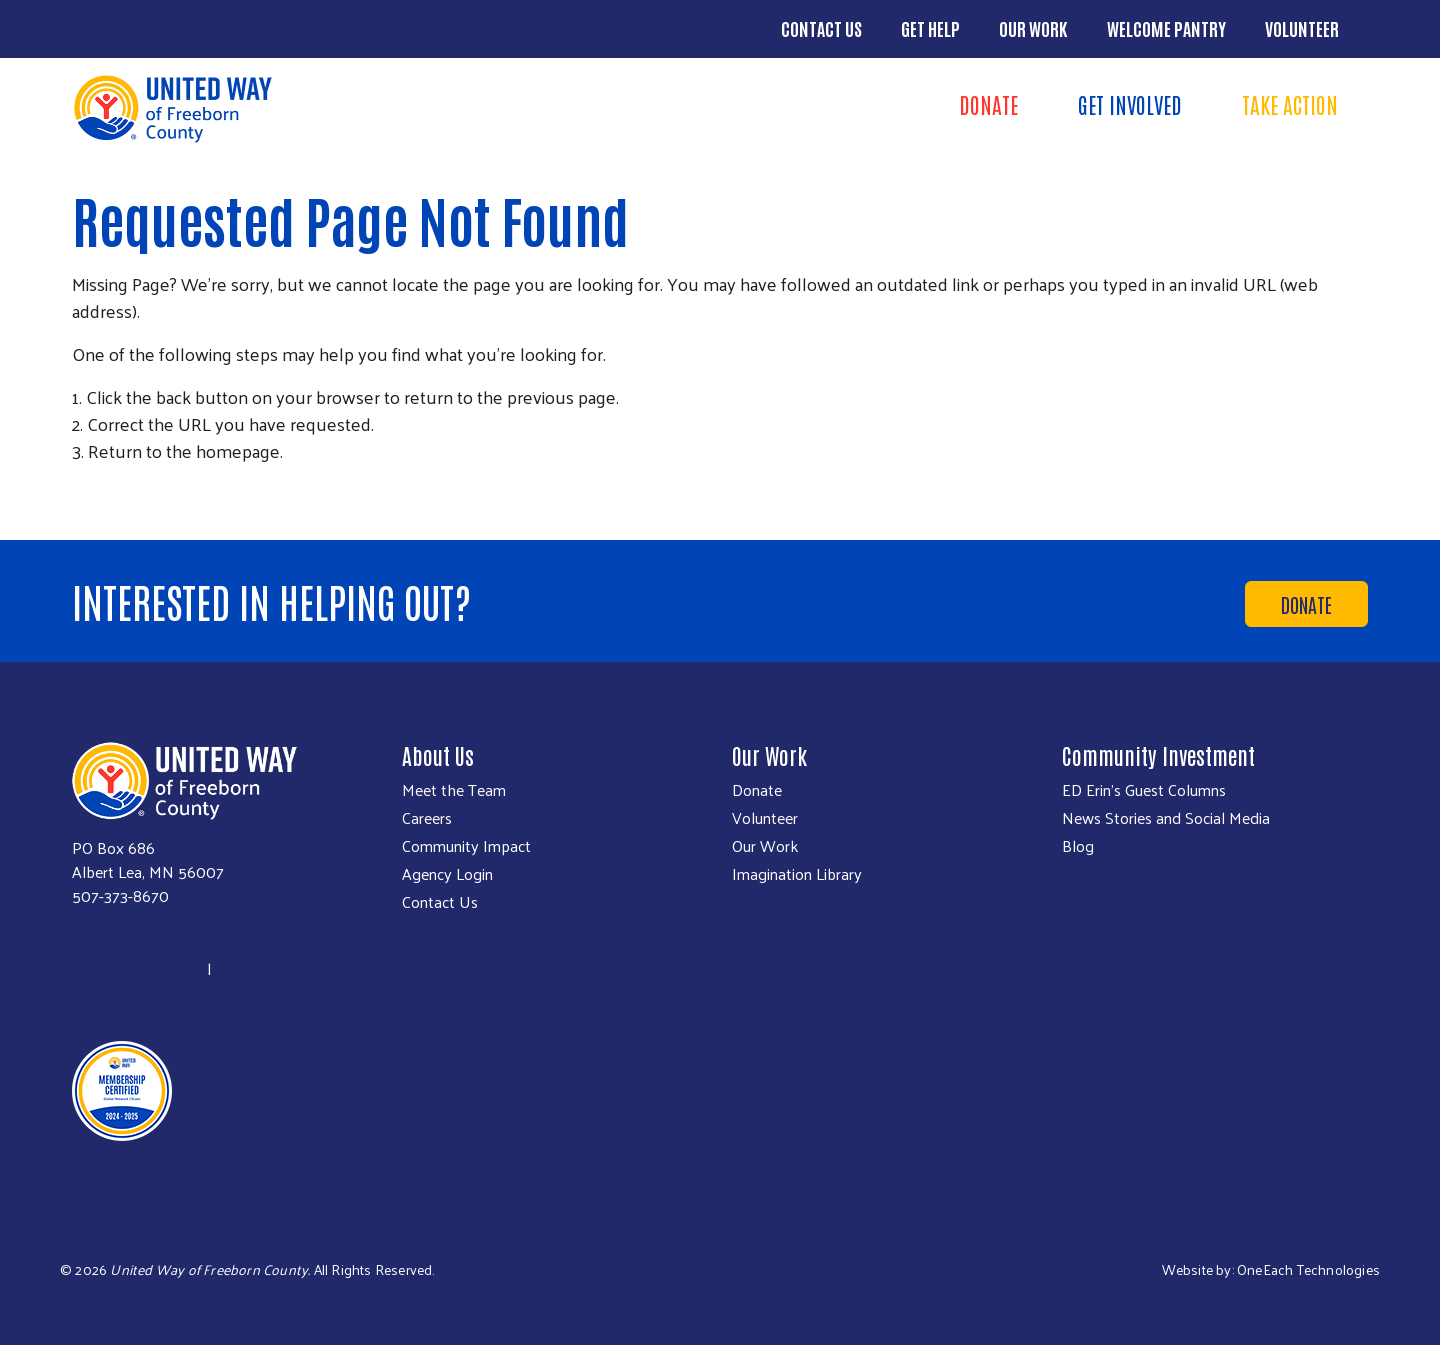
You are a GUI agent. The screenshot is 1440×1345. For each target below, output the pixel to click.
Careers (427, 818)
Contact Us (821, 28)
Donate (988, 104)
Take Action (1290, 104)
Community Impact (466, 846)
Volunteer (1302, 28)
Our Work (1033, 28)
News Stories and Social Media (1166, 818)
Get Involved (1130, 104)
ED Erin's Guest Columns (1144, 790)
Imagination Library (797, 874)
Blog (1078, 846)
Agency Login (447, 874)
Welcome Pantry (1166, 28)
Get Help (930, 28)
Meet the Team (454, 790)
